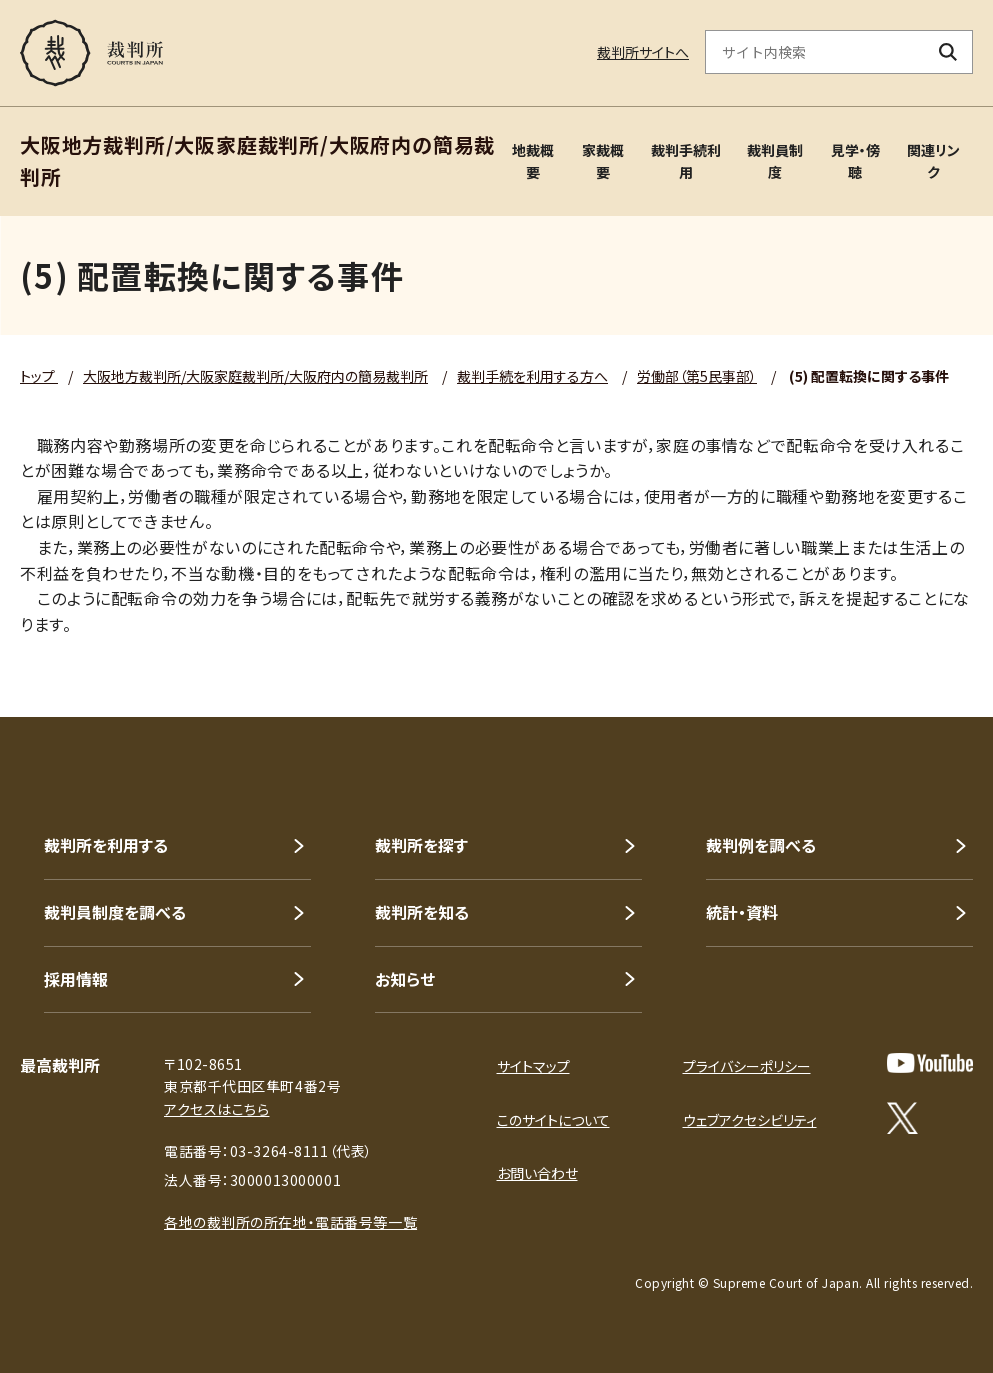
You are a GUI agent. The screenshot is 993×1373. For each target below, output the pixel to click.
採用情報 (76, 979)
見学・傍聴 (855, 161)
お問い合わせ (537, 1173)
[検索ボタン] (948, 52)
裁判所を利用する (106, 845)
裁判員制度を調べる (115, 912)
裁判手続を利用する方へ (532, 376)
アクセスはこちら (216, 1109)
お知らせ (405, 979)
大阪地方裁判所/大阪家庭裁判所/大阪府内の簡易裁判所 (255, 376)
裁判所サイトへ (643, 52)
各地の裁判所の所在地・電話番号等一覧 (290, 1222)
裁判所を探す (421, 845)
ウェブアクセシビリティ (750, 1120)
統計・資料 (742, 912)
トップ (39, 376)
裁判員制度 (775, 161)
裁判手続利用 (686, 161)
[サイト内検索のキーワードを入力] (815, 52)
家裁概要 (603, 161)
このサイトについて (553, 1120)
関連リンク (933, 161)
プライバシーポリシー (747, 1066)
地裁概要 (533, 161)
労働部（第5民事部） (697, 376)
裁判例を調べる (761, 845)
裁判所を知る (422, 912)
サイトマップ (533, 1066)
